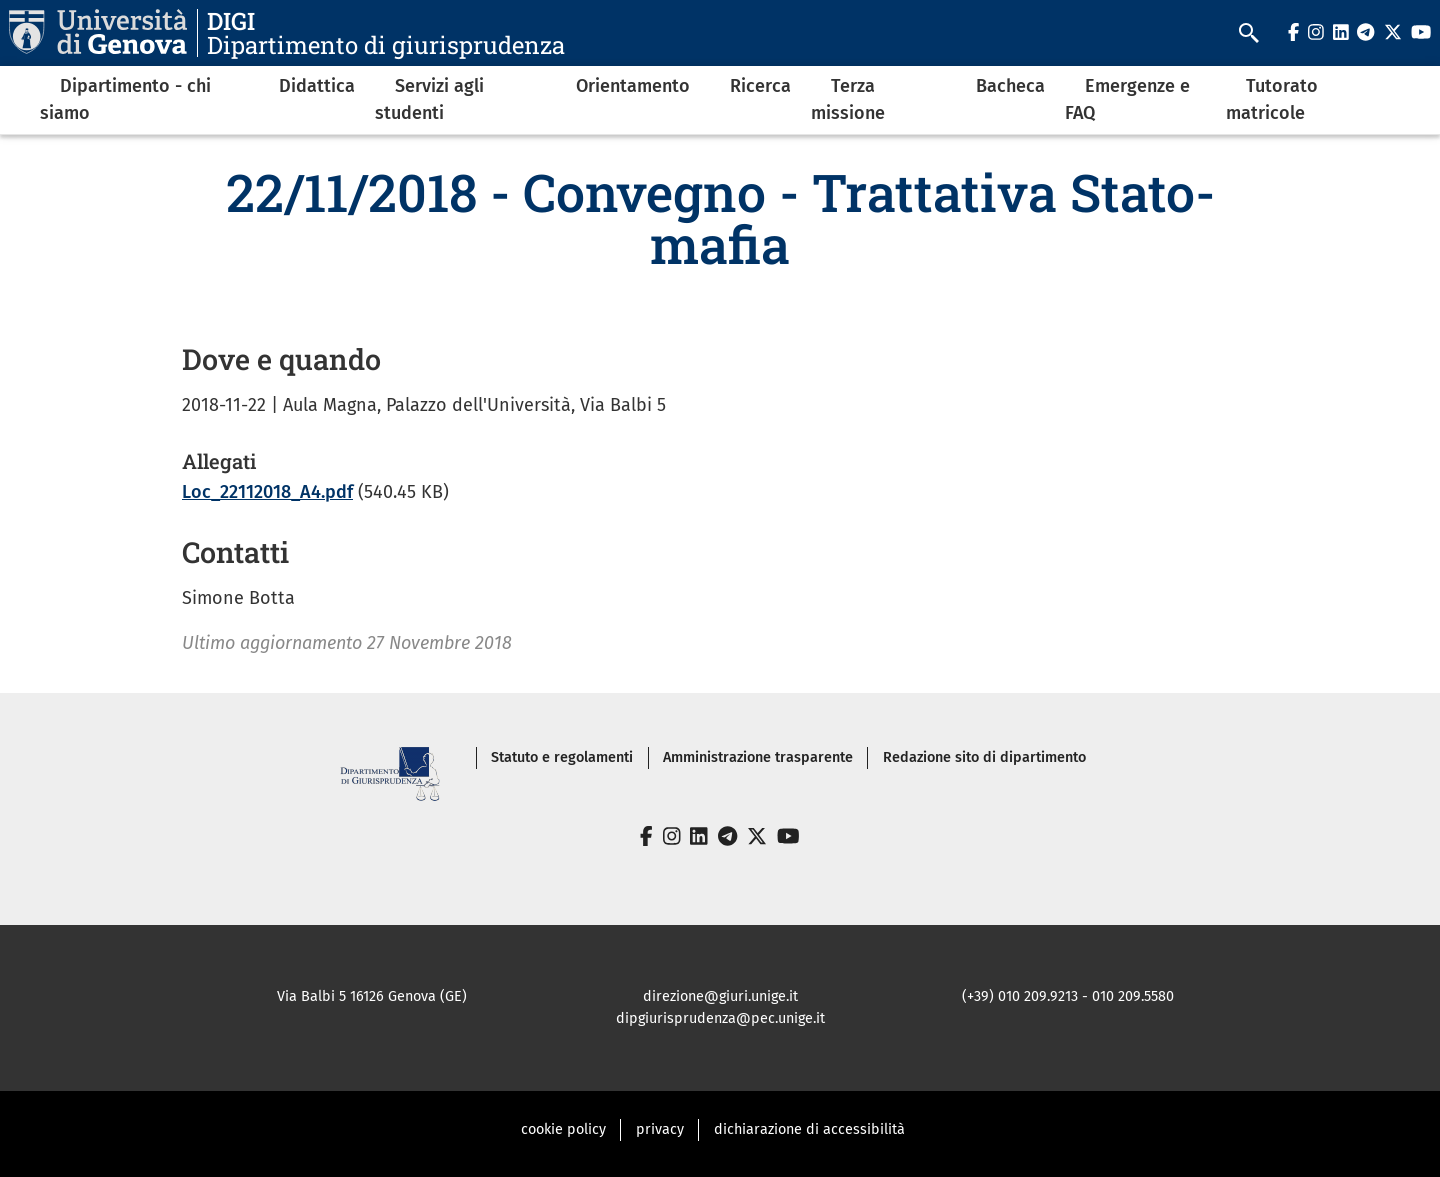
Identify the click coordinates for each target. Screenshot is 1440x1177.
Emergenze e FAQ (1127, 99)
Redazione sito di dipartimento (984, 757)
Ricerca (760, 86)
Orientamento (633, 86)
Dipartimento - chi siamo (125, 99)
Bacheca (1010, 86)
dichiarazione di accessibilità (809, 1129)
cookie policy (563, 1129)
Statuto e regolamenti (562, 757)
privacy (660, 1129)
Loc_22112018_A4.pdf (267, 492)
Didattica (317, 86)
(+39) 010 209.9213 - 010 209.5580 (1068, 996)
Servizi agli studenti (429, 99)
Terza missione (848, 99)
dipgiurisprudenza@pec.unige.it (720, 1018)
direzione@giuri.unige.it (720, 996)
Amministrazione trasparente (758, 757)
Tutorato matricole (1272, 99)
